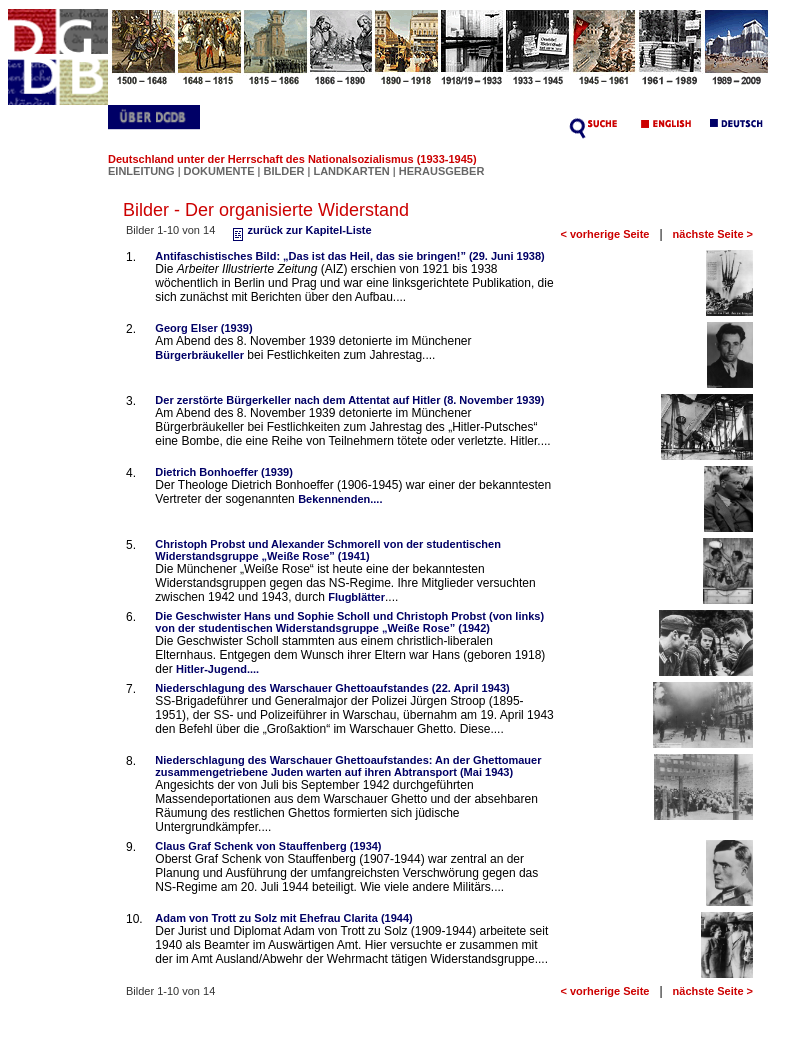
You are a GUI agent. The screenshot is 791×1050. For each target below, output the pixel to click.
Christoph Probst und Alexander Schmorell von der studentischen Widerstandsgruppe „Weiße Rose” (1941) (328, 550)
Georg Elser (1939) (203, 328)
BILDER (285, 171)
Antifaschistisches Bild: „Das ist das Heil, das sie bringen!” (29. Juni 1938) (349, 256)
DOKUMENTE (221, 171)
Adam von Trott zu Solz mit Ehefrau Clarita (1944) (283, 918)
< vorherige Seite (605, 234)
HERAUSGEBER (442, 171)
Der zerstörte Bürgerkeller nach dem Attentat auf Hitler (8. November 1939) (349, 400)
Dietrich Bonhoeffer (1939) (224, 472)
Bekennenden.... (340, 499)
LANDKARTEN (352, 171)
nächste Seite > (713, 234)
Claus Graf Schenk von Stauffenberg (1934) (268, 846)
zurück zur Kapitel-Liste (300, 230)
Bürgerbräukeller (199, 355)
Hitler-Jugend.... (217, 669)
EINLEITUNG (141, 171)
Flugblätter (356, 597)
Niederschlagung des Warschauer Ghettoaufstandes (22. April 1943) (332, 688)
